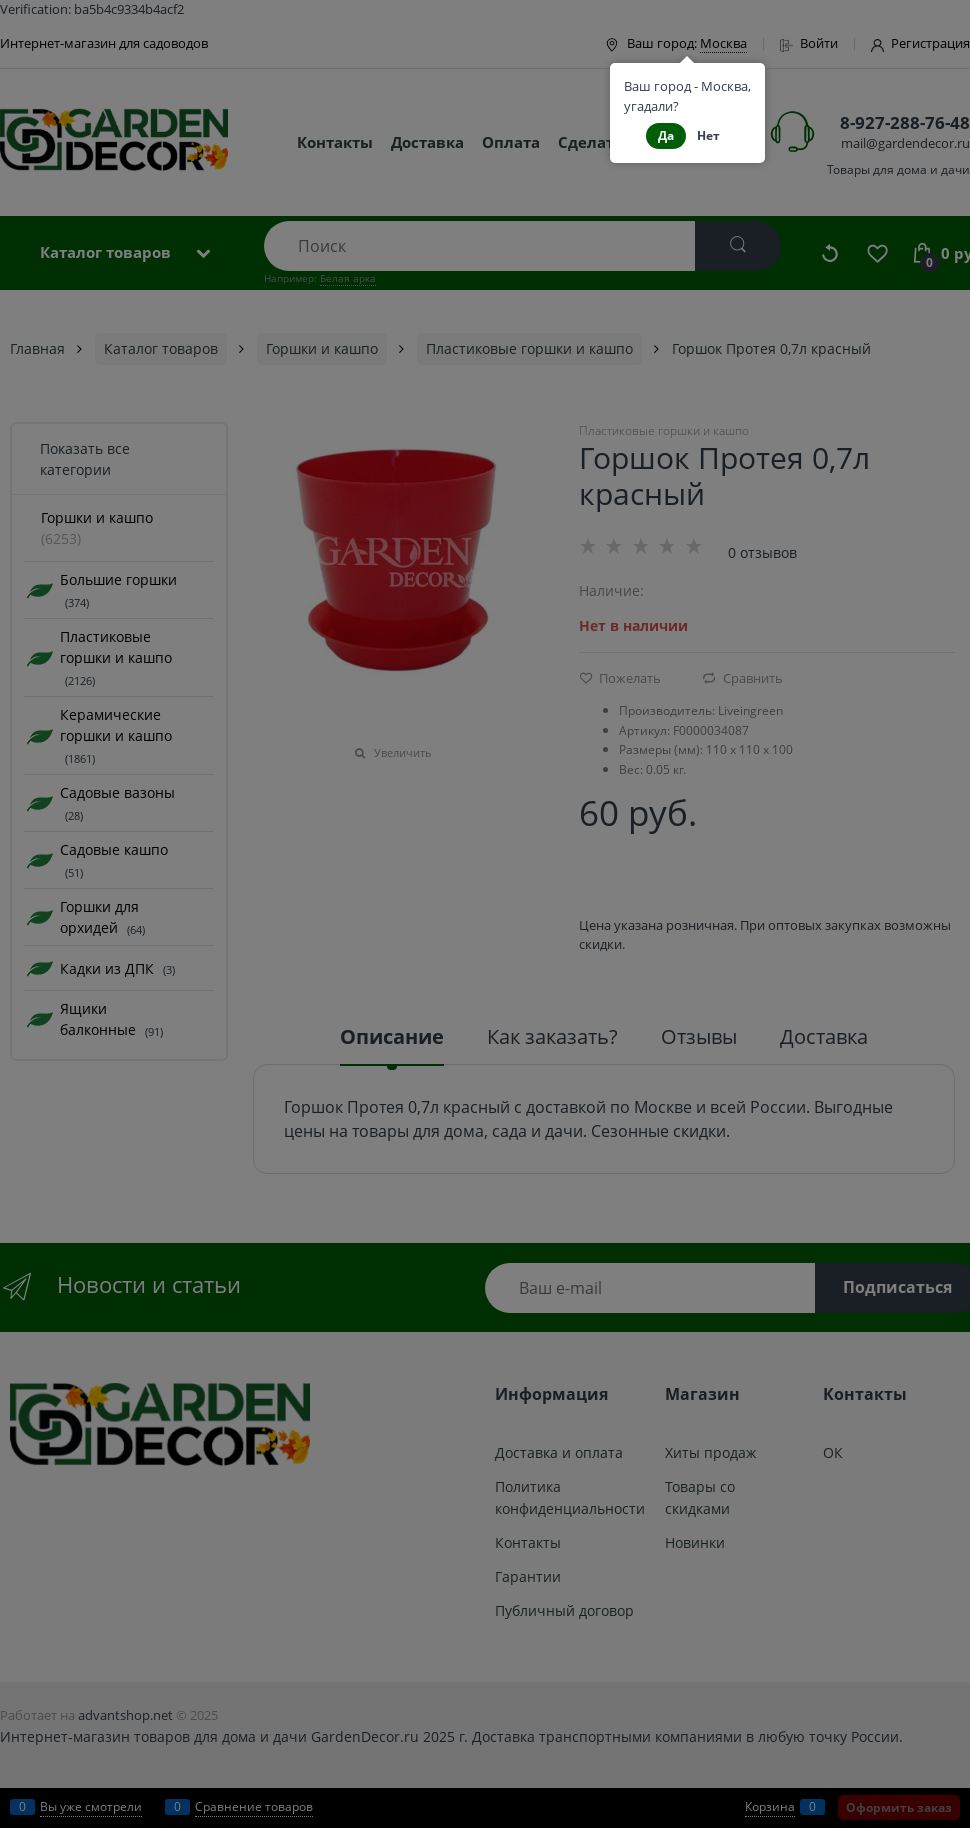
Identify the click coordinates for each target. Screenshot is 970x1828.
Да (666, 135)
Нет (708, 135)
